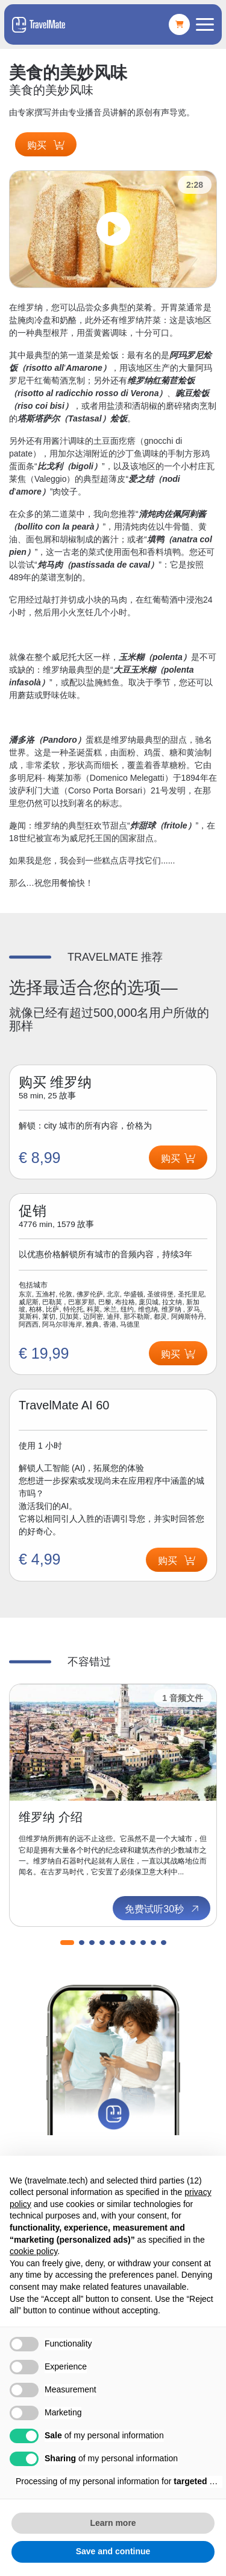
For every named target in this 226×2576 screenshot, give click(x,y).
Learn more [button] (113, 2523)
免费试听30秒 (163, 1909)
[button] (67, 1942)
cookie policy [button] (33, 2251)
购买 (45, 145)
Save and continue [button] (113, 2551)
